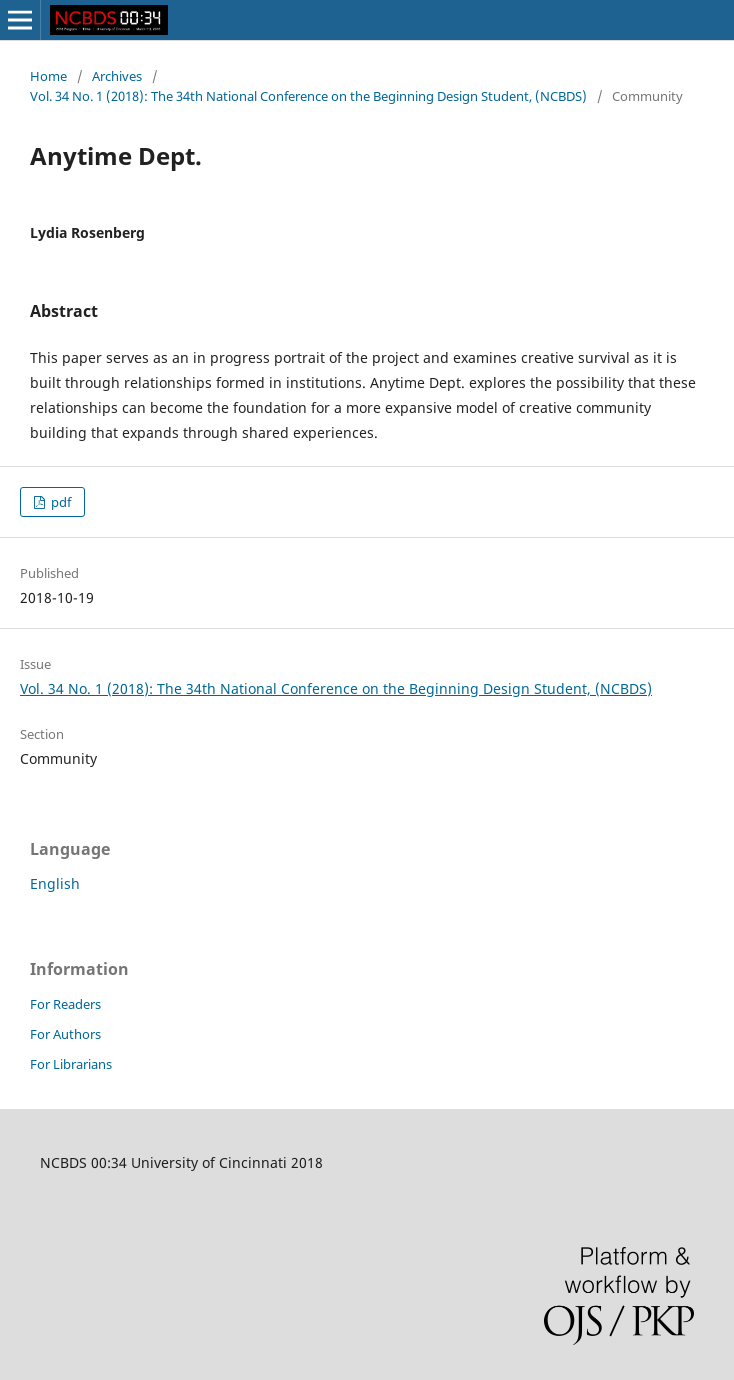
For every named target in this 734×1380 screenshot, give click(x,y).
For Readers (65, 1004)
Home (48, 76)
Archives (117, 76)
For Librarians (71, 1064)
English (55, 883)
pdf (59, 502)
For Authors (65, 1034)
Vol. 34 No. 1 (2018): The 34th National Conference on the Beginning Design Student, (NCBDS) (308, 96)
